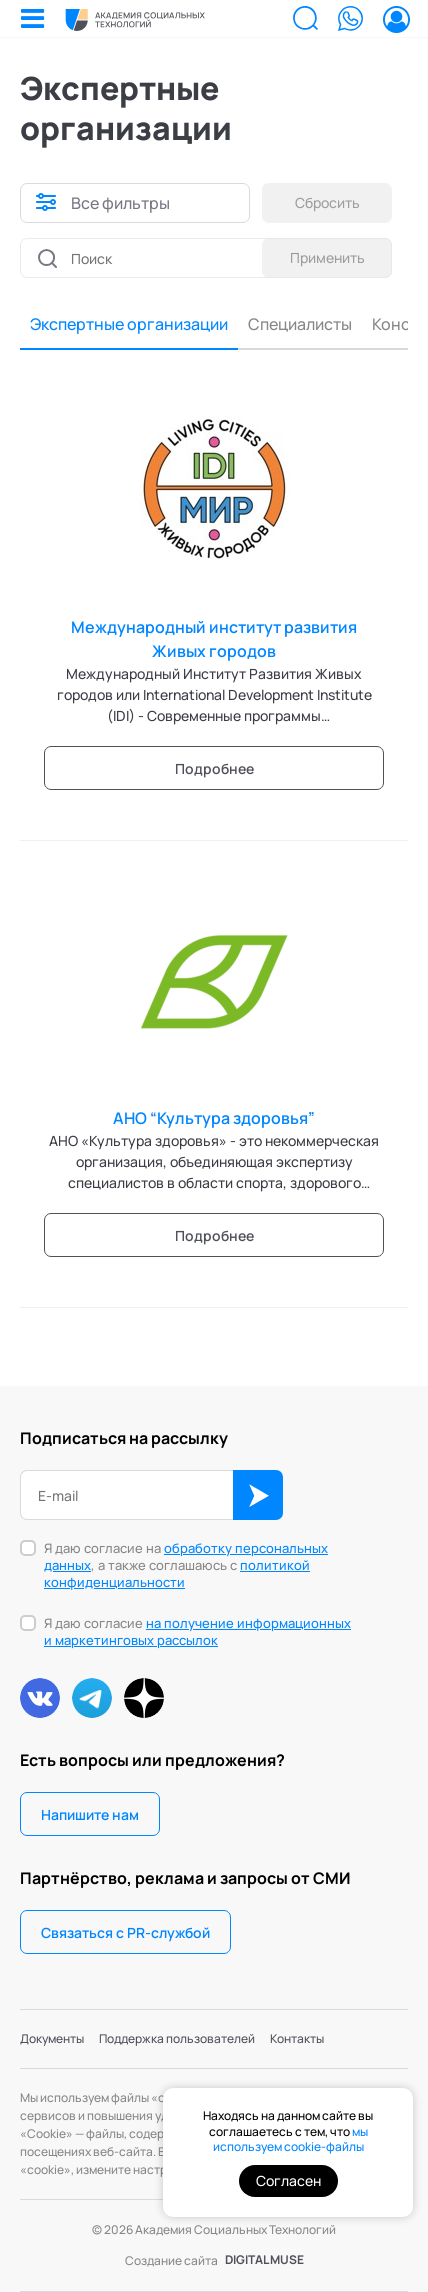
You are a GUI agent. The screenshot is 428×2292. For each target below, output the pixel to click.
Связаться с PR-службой (125, 1932)
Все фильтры (120, 203)
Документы (52, 2038)
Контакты (297, 2038)
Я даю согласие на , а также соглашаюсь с (186, 1565)
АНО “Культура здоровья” (214, 1118)
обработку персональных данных (186, 1556)
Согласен (288, 2180)
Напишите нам (90, 1814)
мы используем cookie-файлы (290, 2139)
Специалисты (300, 324)
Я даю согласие (197, 1632)
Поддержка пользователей (177, 2038)
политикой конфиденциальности (177, 1573)
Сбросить (327, 202)
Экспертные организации (129, 324)
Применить (327, 257)
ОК (258, 1495)
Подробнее (214, 768)
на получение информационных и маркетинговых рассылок (197, 1631)
